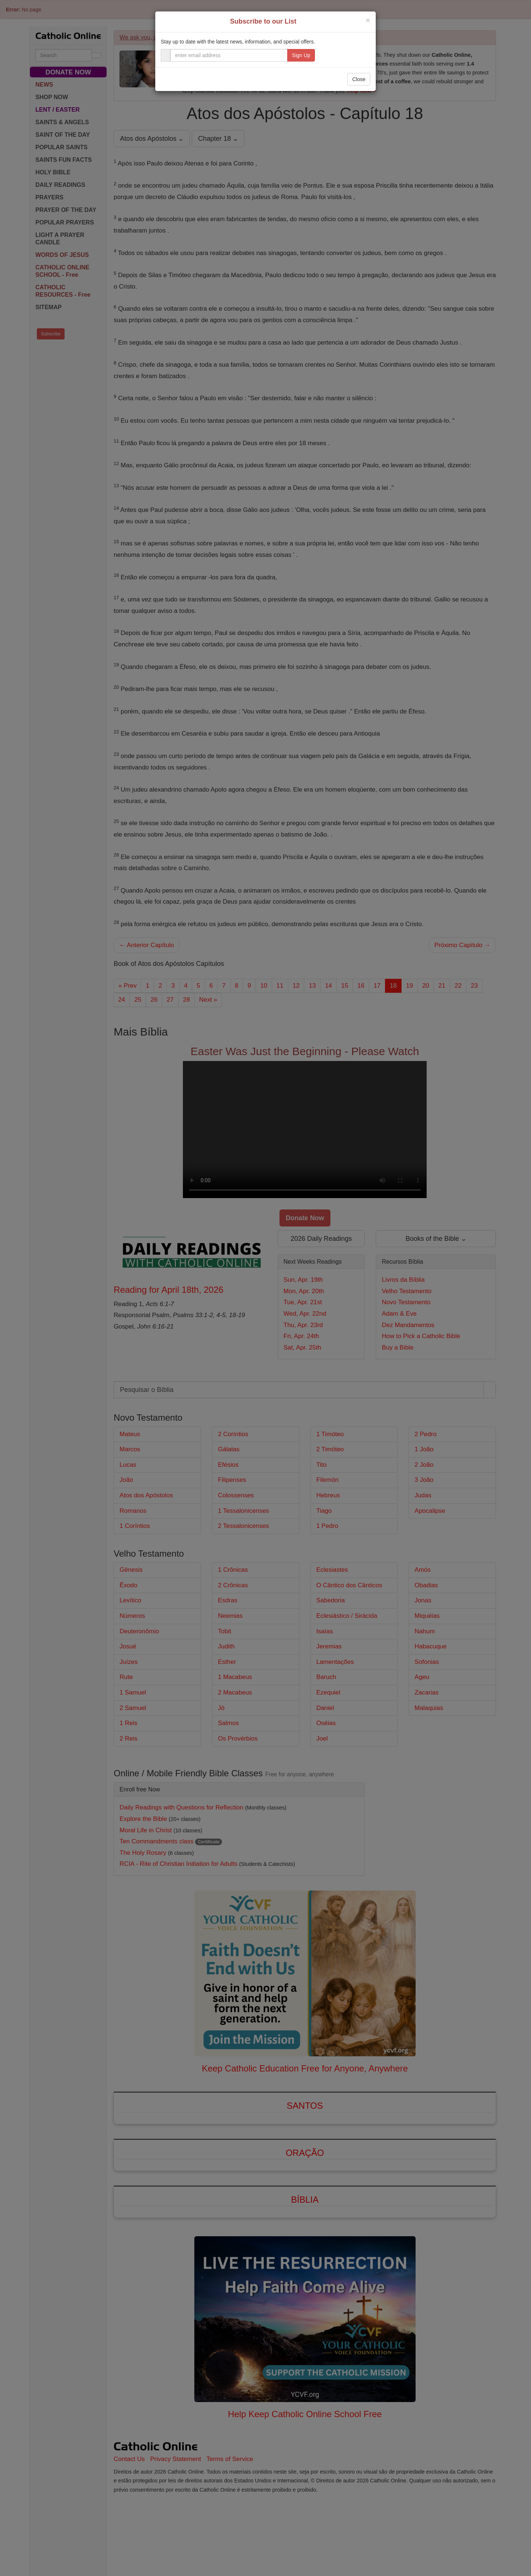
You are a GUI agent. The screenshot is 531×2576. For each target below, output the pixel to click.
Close (358, 79)
